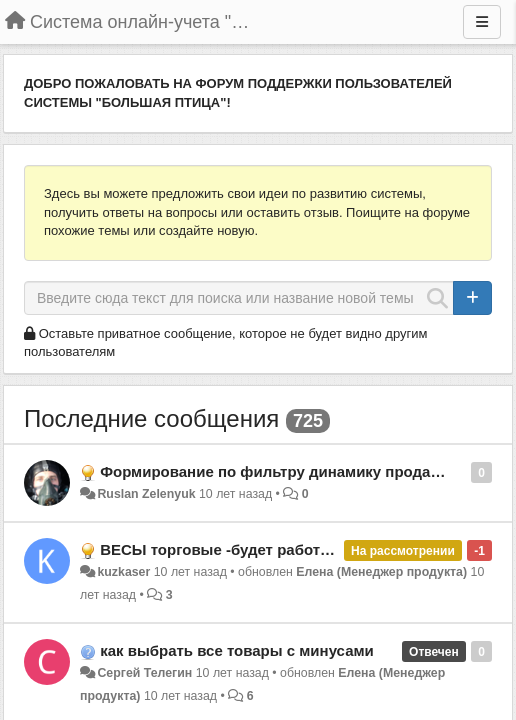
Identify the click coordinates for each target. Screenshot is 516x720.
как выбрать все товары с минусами (237, 650)
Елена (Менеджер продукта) (381, 572)
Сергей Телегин (144, 673)
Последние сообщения (151, 418)
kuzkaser (123, 572)
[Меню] (482, 22)
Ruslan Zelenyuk (146, 494)
